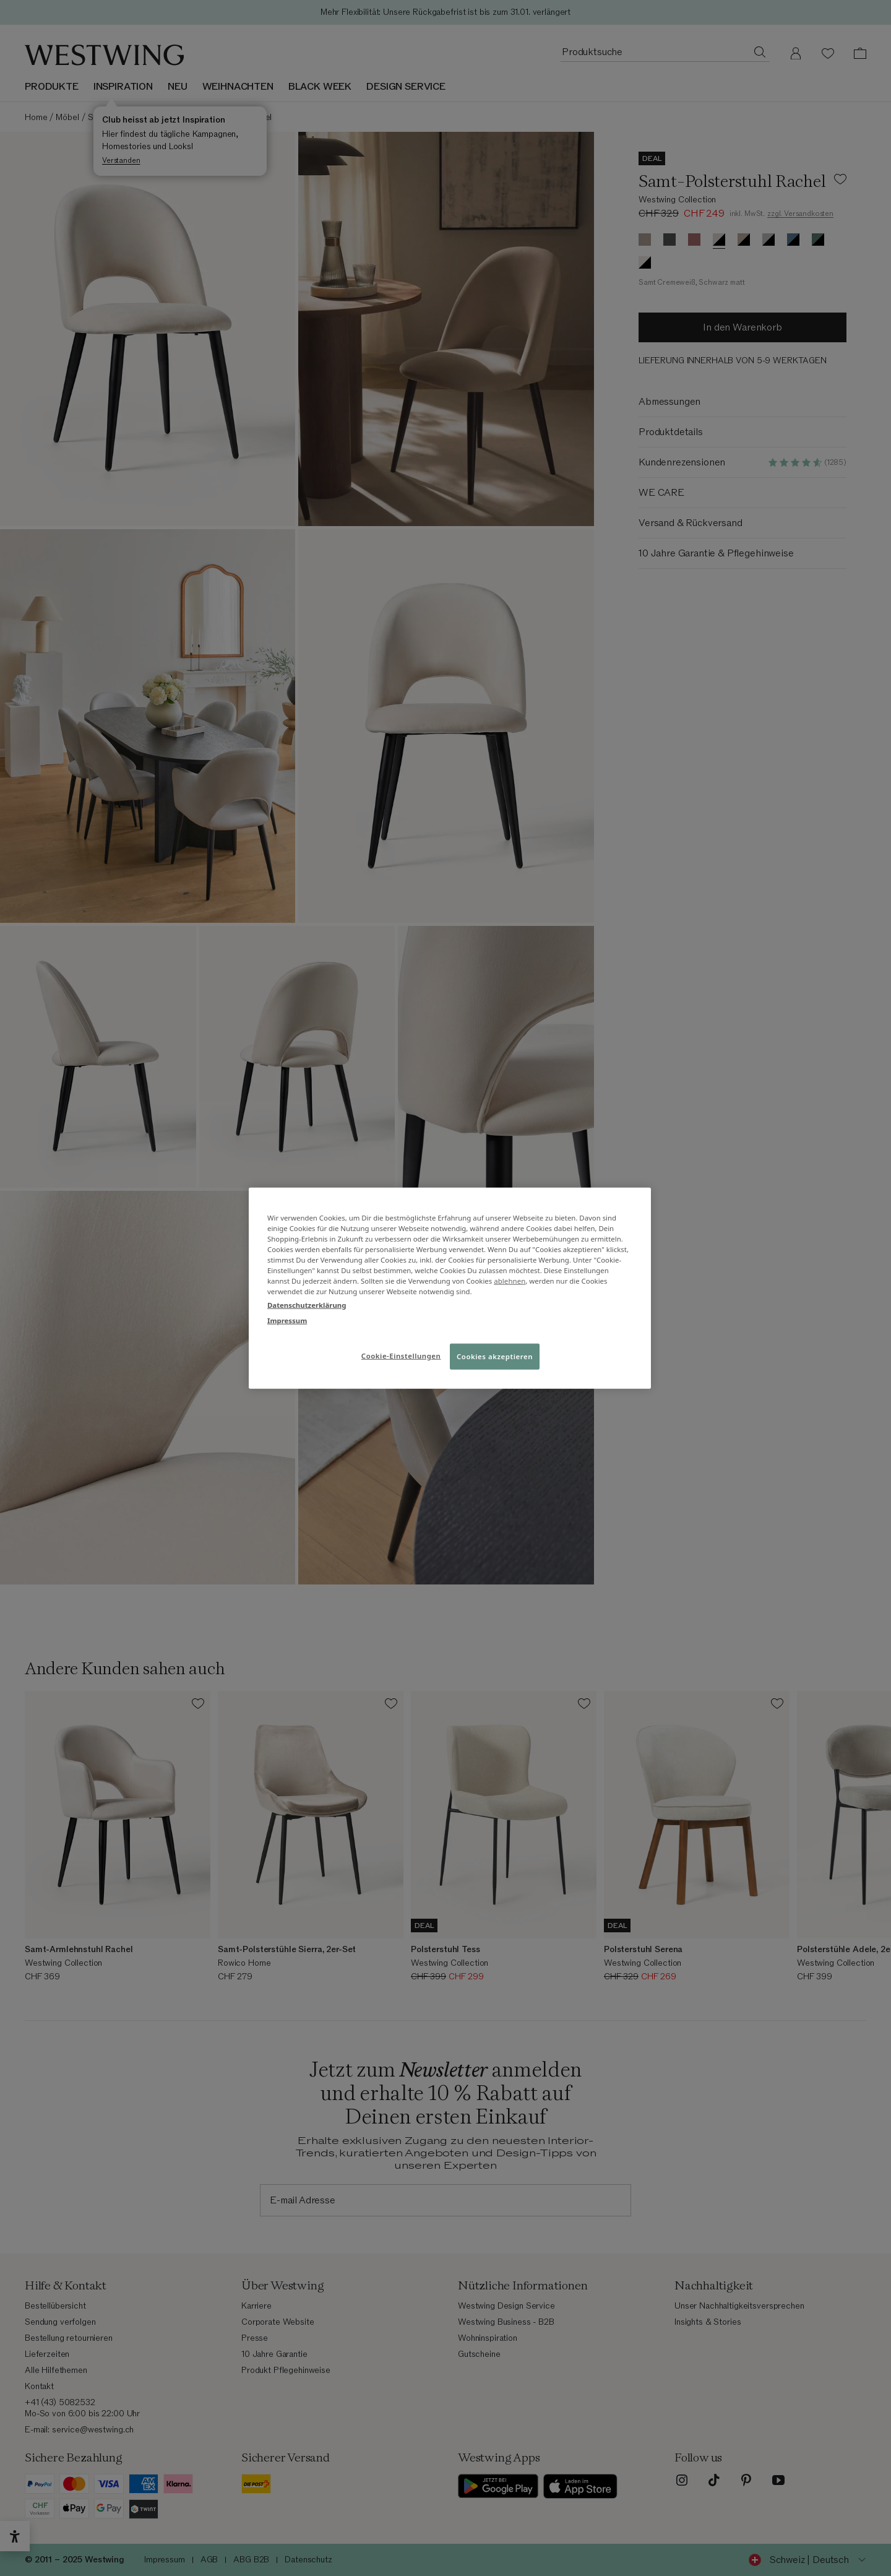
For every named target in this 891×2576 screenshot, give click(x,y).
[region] (450, 1288)
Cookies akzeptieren (495, 1355)
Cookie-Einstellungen (401, 1355)
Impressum (287, 1320)
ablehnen (509, 1281)
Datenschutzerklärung (306, 1304)
